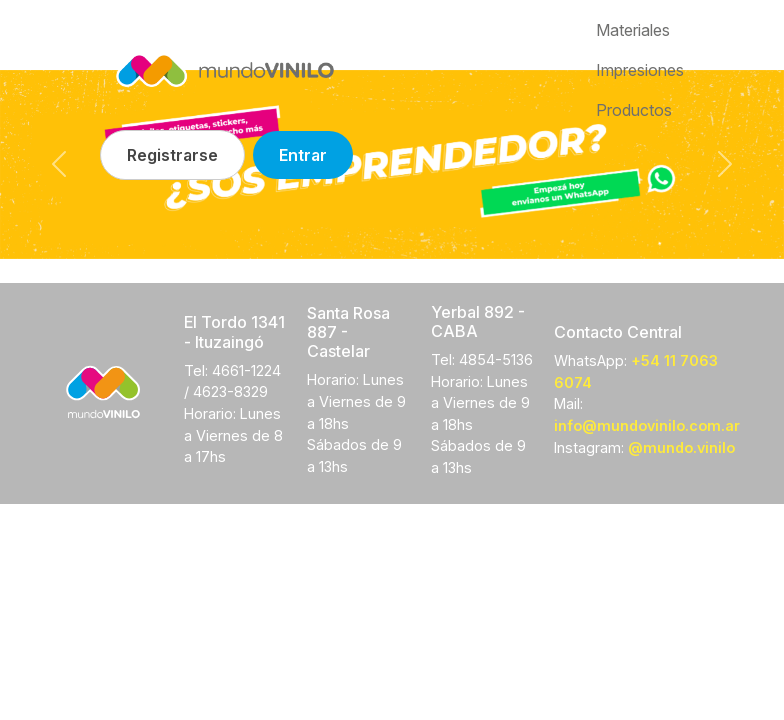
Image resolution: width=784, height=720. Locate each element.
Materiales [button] (633, 30)
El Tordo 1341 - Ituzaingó (234, 331)
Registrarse (172, 155)
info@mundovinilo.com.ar (647, 425)
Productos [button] (634, 110)
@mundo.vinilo (681, 447)
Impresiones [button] (640, 70)
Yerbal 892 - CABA (478, 321)
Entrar (303, 155)
